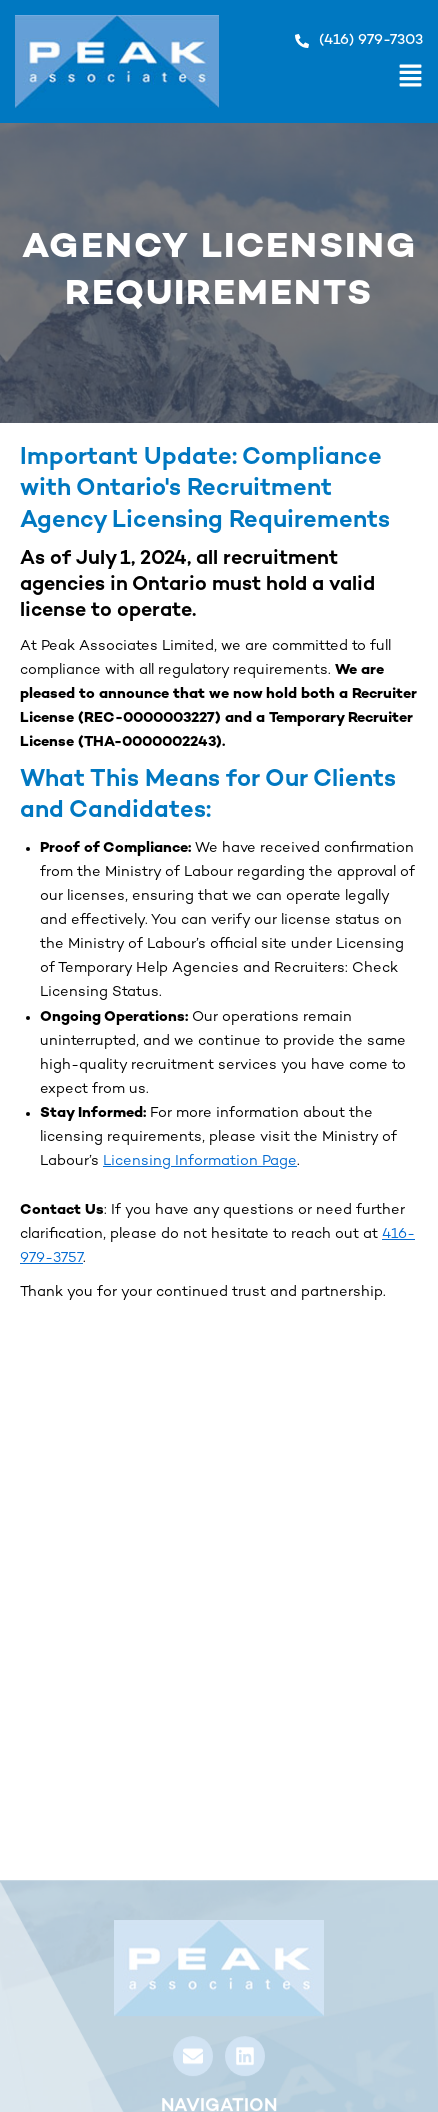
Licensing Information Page (200, 1161)
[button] (321, 79)
